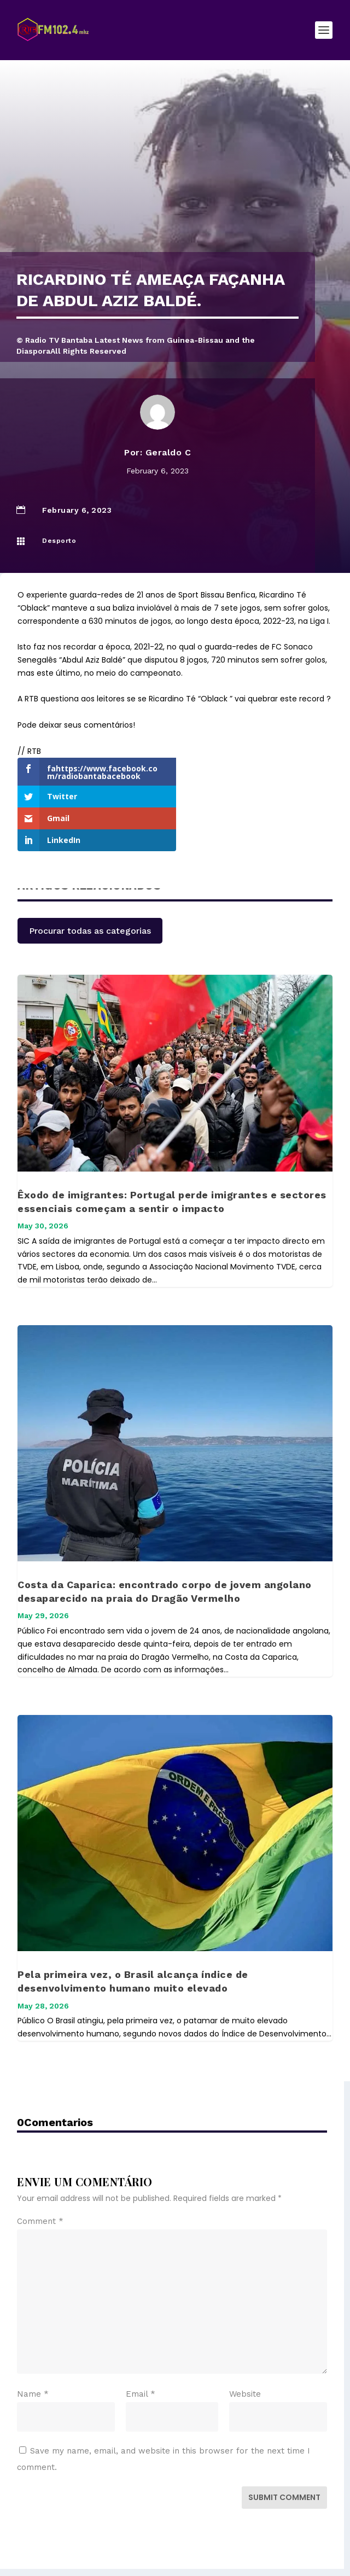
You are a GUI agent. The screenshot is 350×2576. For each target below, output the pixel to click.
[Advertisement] (175, 170)
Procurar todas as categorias (90, 887)
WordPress (258, 2548)
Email (140, 2350)
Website (245, 2350)
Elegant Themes (152, 2548)
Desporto (59, 541)
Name (33, 2350)
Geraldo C (168, 452)
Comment (40, 2177)
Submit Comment (284, 2453)
